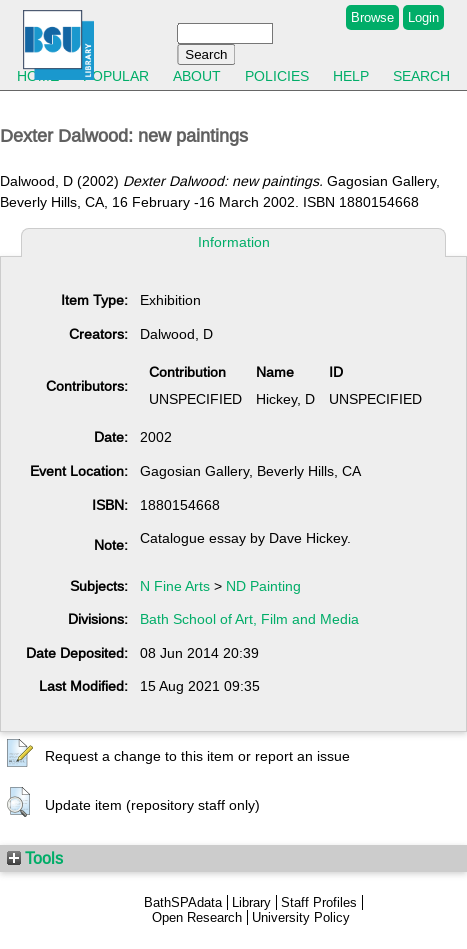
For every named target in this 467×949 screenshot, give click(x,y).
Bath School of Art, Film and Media (249, 619)
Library (251, 902)
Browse (372, 17)
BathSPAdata (183, 902)
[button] (20, 754)
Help (351, 76)
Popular (116, 76)
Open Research (197, 917)
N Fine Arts (175, 586)
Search (421, 76)
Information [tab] (234, 242)
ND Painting (263, 586)
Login (423, 17)
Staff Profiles (319, 902)
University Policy (301, 917)
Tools (35, 858)
